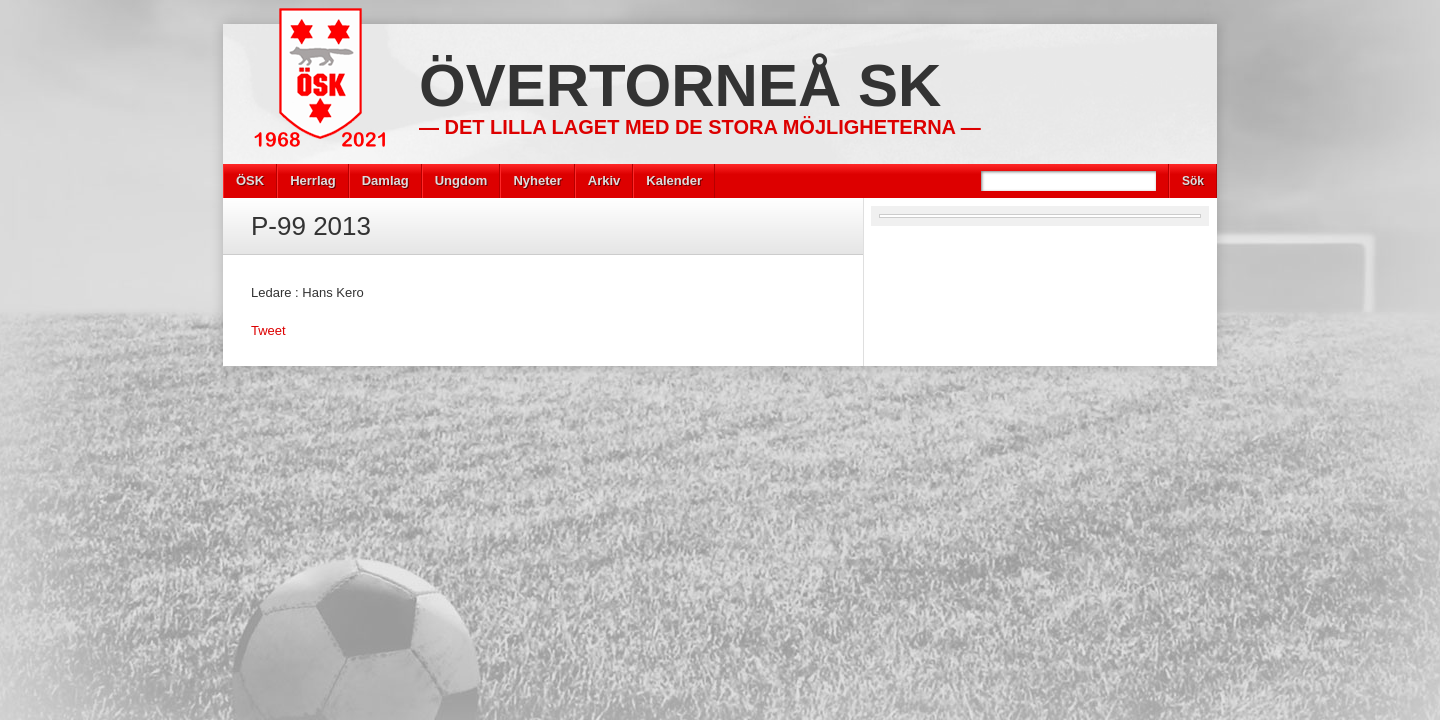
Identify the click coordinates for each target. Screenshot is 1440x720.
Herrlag (313, 180)
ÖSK (250, 180)
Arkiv (604, 180)
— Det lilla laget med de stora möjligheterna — (700, 127)
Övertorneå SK (680, 85)
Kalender (674, 180)
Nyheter (537, 180)
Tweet (268, 330)
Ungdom (461, 180)
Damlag (385, 180)
